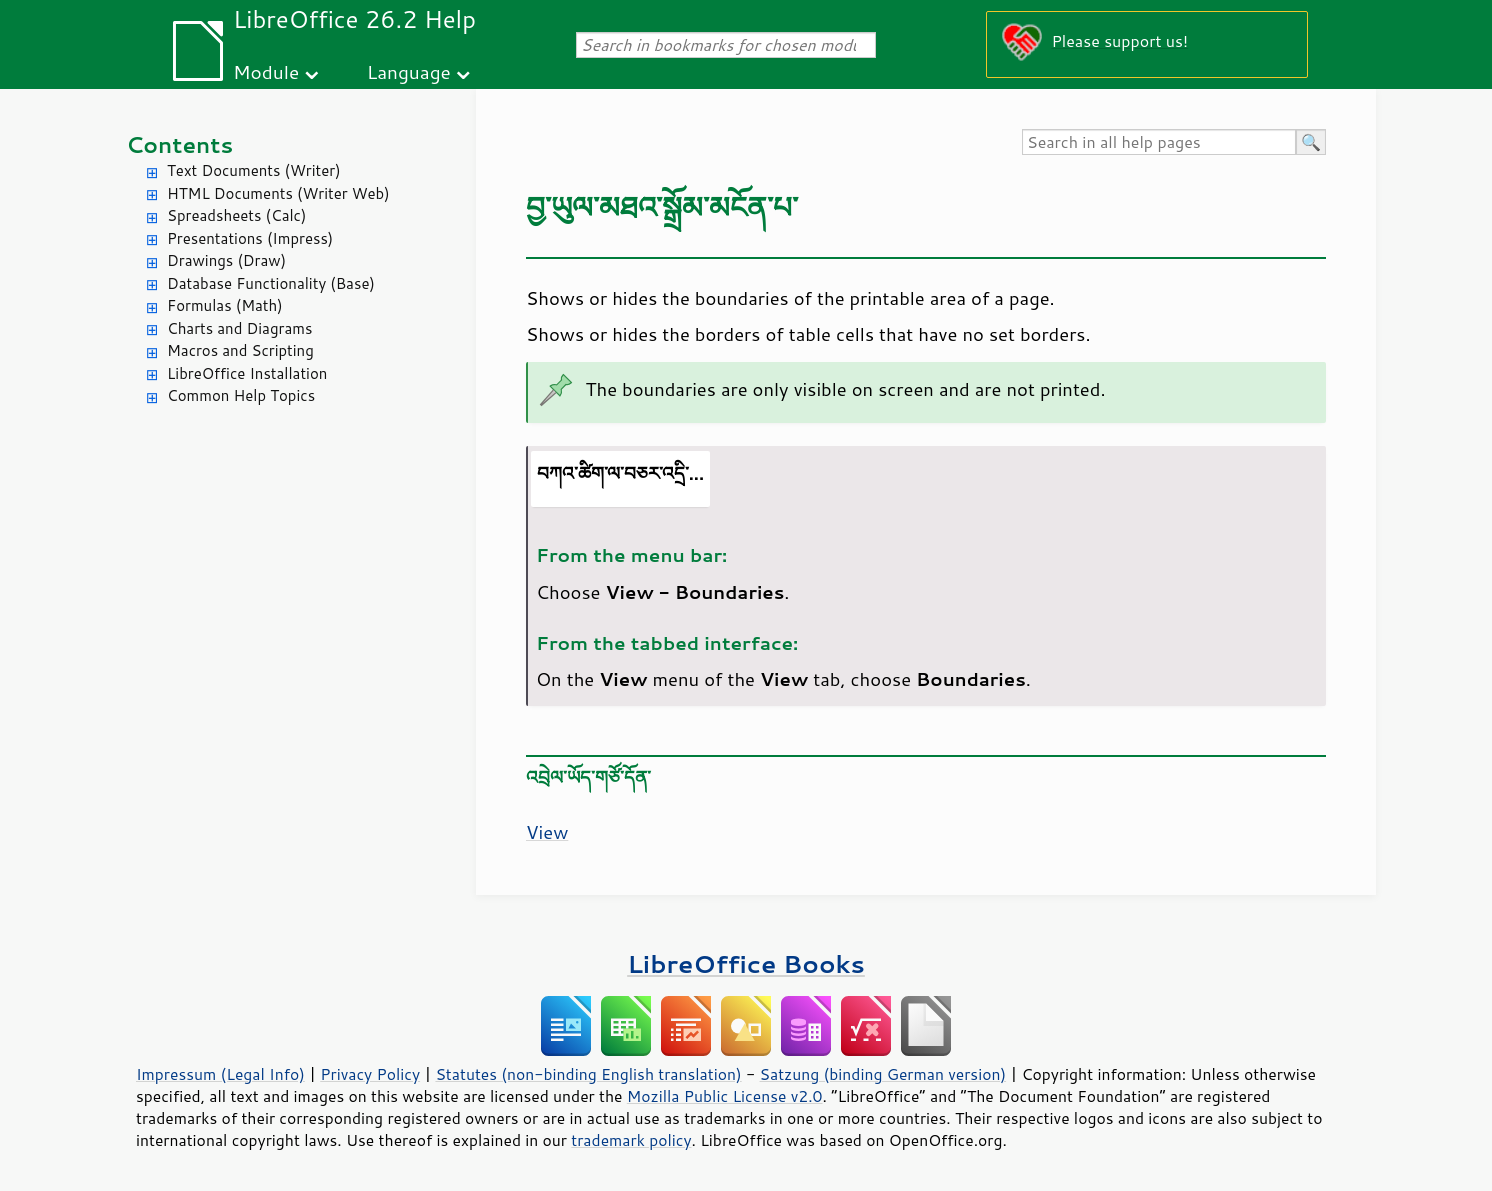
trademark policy (631, 1140)
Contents (179, 144)
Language (409, 71)
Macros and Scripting (240, 350)
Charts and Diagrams (239, 328)
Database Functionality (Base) (271, 283)
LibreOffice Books (746, 963)
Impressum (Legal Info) (220, 1074)
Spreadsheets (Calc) (236, 215)
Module (266, 71)
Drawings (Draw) (226, 260)
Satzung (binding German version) (883, 1074)
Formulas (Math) (225, 305)
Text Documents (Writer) (254, 170)
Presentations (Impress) (250, 238)
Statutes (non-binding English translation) (588, 1074)
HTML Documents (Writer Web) (278, 193)
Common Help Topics (241, 395)
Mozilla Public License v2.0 (725, 1096)
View (547, 832)
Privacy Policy (370, 1074)
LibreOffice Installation (247, 373)
